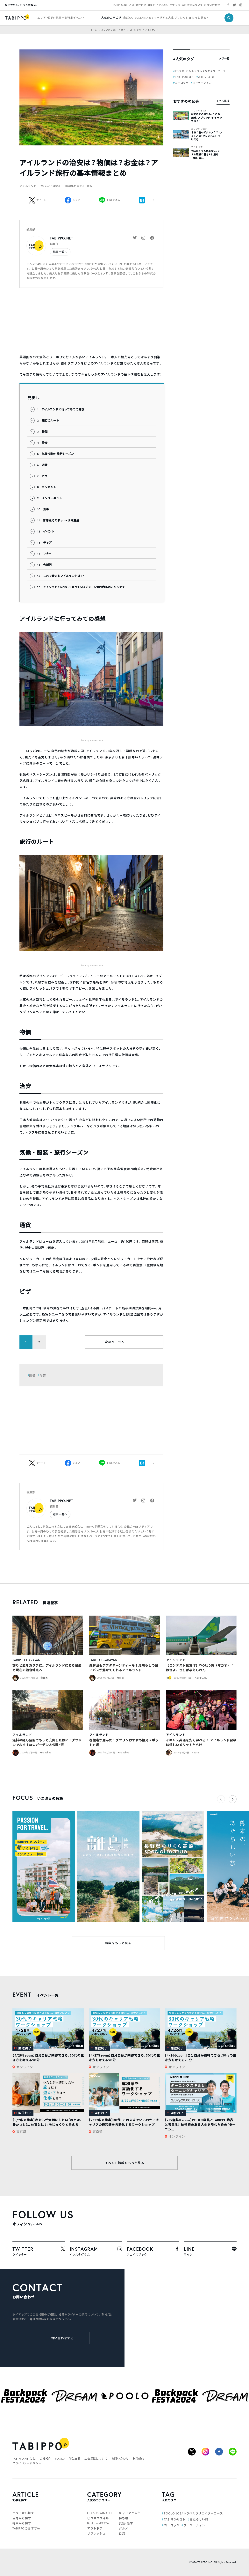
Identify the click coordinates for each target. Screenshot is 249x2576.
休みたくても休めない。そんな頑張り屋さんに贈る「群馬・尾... (205, 154)
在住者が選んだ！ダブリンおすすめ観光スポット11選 (124, 1742)
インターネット (49, 498)
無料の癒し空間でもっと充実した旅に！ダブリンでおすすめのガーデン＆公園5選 (47, 1742)
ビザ (42, 476)
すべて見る (223, 100)
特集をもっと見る (118, 1943)
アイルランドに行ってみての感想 (60, 409)
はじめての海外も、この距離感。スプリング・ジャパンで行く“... (206, 118)
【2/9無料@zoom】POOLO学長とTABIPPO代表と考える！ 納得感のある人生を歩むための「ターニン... (200, 2124)
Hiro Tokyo (45, 1752)
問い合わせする (62, 2338)
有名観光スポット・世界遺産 (58, 520)
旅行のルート (48, 420)
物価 (42, 431)
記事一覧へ (60, 251)
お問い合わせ (212, 5)
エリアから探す (199, 110)
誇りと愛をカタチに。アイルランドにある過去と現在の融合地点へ (47, 1667)
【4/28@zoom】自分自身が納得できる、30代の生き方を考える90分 (48, 2057)
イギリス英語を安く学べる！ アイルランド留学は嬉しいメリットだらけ (201, 1742)
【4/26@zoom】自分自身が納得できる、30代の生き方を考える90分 (200, 2057)
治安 (42, 442)
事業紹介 (152, 5)
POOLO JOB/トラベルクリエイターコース (200, 71)
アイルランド (176, 1660)
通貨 (42, 465)
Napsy (195, 1752)
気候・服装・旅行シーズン (55, 454)
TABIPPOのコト (184, 77)
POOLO (163, 5)
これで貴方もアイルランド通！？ (60, 576)
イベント (79, 17)
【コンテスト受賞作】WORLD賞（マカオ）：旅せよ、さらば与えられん (200, 1667)
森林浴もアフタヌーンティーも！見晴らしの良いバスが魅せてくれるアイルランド (123, 1667)
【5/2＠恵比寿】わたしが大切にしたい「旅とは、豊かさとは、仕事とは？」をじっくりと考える (47, 2122)
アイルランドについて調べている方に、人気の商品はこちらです (81, 587)
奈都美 (44, 1677)
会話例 (44, 565)
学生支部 (175, 5)
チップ (44, 542)
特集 (70, 17)
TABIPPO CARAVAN (26, 1660)
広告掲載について (192, 5)
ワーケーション (202, 82)
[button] (233, 1799)
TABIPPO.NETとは (123, 5)
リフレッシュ (183, 17)
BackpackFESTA (98, 2523)
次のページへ (115, 1342)
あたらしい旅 (206, 77)
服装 (32, 1375)
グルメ (123, 2528)
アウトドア (197, 147)
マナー (44, 553)
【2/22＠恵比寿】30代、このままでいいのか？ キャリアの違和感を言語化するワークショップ (124, 2122)
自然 (126, 17)
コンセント (46, 487)
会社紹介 (141, 5)
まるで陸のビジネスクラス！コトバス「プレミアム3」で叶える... (206, 136)
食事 (43, 509)
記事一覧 (61, 17)
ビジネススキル (98, 2518)
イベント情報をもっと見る (124, 2163)
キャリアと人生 (164, 17)
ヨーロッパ (182, 82)
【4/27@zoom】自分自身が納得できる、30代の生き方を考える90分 (124, 2057)
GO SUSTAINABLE (141, 17)
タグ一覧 (224, 58)
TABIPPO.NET (61, 238)
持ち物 (123, 2518)
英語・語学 (126, 2523)
